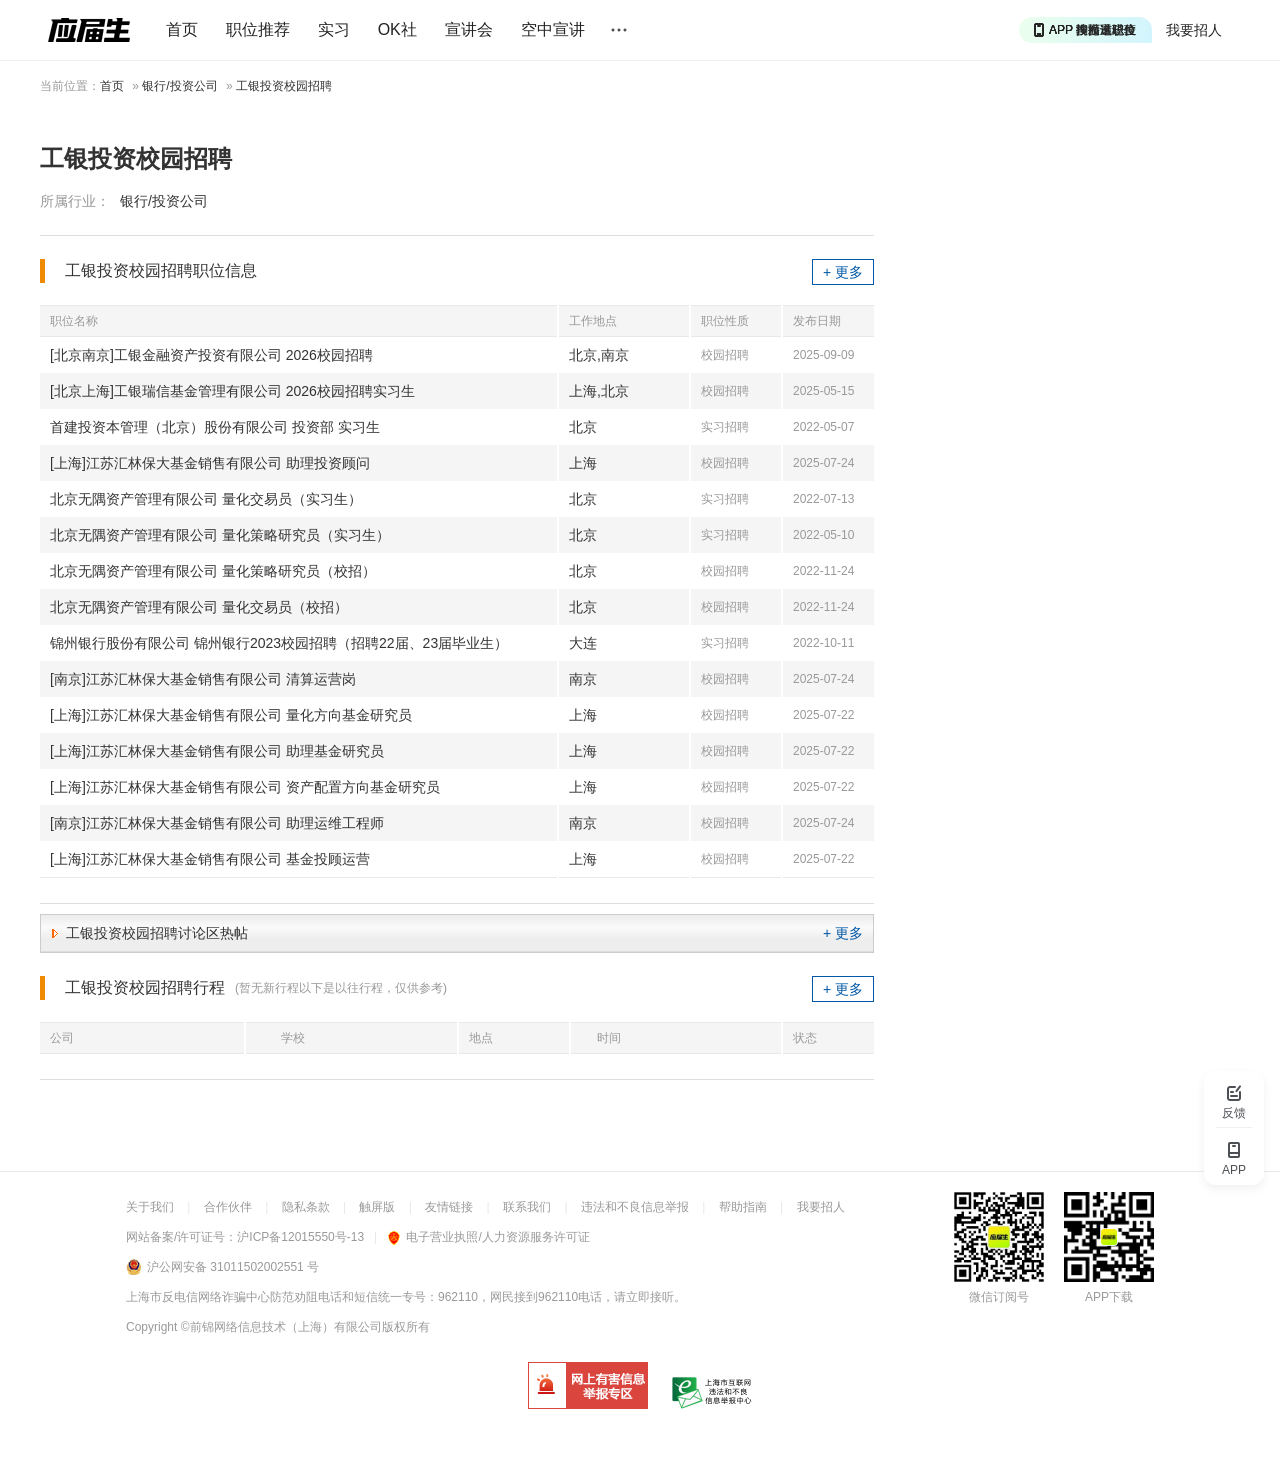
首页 (182, 29)
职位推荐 (258, 29)
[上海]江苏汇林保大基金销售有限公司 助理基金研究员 (217, 751)
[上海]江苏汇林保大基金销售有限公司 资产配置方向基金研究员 (245, 787)
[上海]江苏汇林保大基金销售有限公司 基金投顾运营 (210, 859)
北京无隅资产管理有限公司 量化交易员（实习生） (206, 499)
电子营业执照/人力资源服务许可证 (488, 1237)
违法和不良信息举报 (635, 1207)
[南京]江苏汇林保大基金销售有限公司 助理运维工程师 (217, 823)
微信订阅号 (999, 1297)
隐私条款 (306, 1207)
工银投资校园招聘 (284, 86)
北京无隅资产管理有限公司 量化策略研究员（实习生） (220, 535)
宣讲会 (469, 29)
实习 (334, 29)
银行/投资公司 (179, 86)
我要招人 (1194, 30)
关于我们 (150, 1207)
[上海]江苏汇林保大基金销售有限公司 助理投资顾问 (210, 463)
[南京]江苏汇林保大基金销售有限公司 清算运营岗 (203, 679)
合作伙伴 (228, 1207)
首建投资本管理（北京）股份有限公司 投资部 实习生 (215, 427)
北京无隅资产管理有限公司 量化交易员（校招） (199, 607)
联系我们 (527, 1207)
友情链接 (449, 1207)
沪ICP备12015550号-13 (300, 1237)
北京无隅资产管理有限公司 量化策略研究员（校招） (213, 571)
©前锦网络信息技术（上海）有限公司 (281, 1327)
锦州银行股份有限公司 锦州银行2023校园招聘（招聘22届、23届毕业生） (279, 643)
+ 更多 (843, 272)
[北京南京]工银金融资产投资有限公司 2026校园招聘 (211, 355)
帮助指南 (743, 1207)
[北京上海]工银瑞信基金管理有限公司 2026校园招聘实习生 (232, 391)
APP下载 (1109, 1297)
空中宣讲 (553, 29)
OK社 (397, 29)
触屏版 (377, 1207)
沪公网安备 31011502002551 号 (233, 1267)
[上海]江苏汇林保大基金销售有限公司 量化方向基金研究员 (231, 715)
